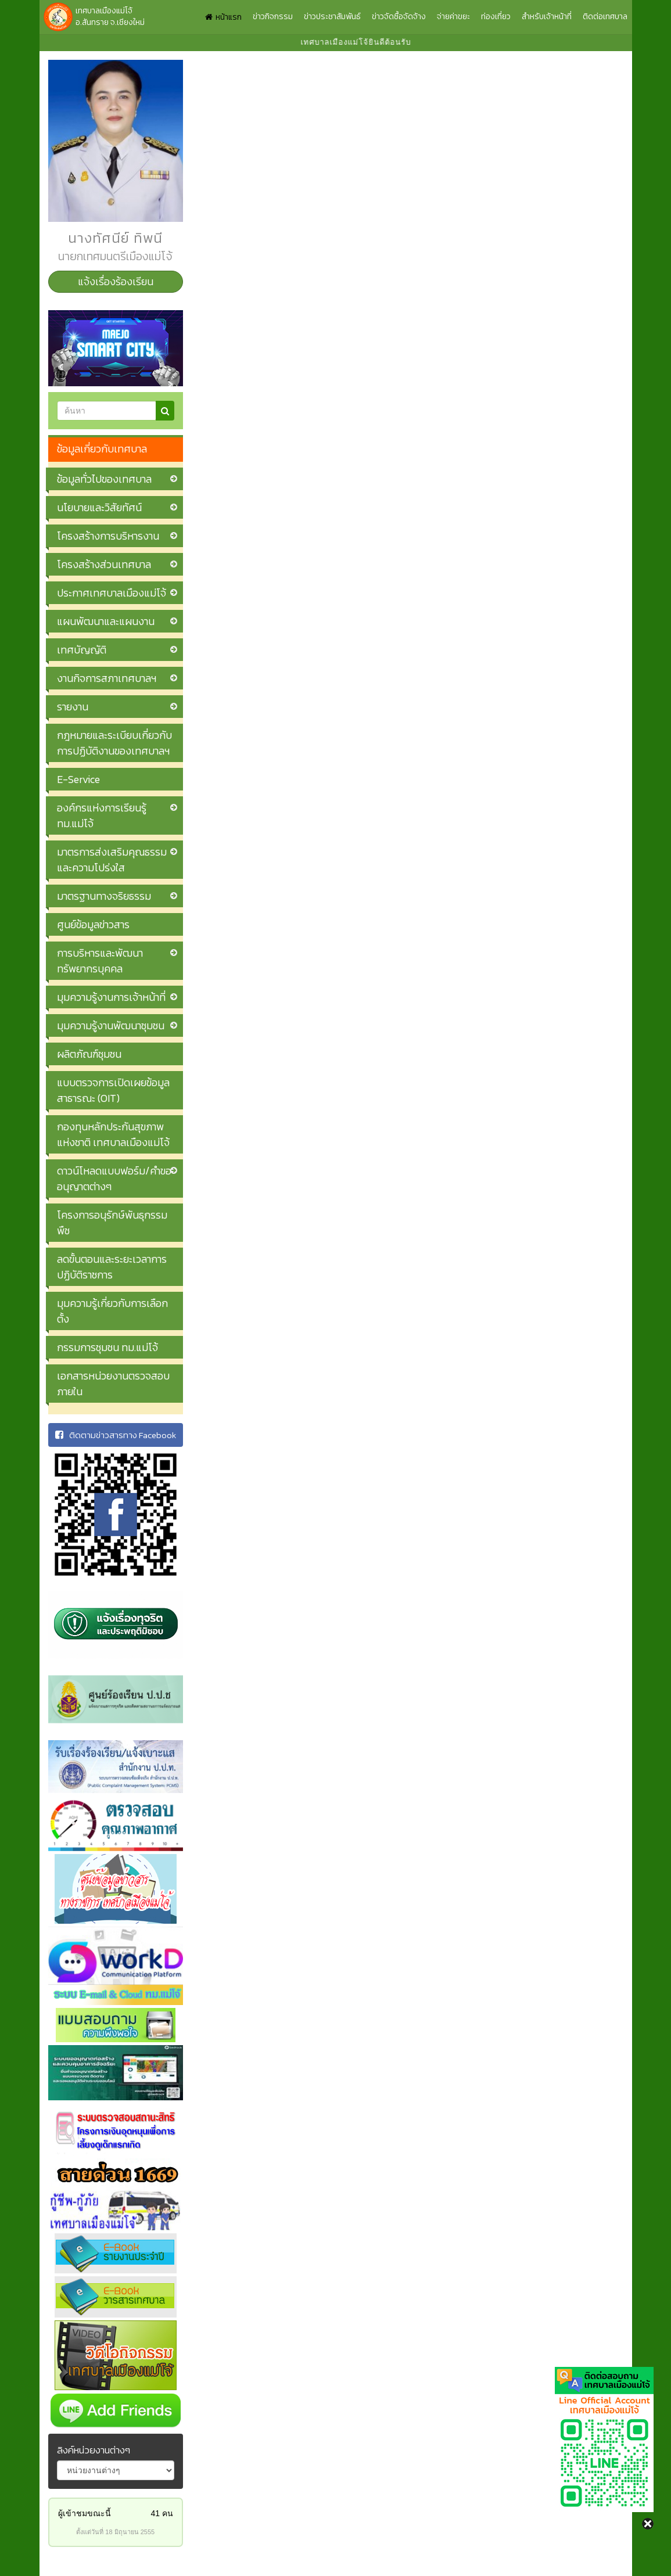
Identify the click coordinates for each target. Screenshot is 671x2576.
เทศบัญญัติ (81, 650)
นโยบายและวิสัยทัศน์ (99, 507)
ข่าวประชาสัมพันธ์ (332, 16)
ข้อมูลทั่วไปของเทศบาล (104, 479)
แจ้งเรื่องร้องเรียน (115, 281)
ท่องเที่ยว (496, 16)
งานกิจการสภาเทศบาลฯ (106, 678)
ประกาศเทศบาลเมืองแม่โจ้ (111, 593)
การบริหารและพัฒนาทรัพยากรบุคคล (100, 960)
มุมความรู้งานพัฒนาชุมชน (110, 1025)
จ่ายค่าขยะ (453, 16)
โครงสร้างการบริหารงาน (108, 536)
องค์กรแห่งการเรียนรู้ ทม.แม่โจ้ (101, 815)
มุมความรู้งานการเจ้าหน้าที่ (111, 997)
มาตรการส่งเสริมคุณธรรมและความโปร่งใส (112, 859)
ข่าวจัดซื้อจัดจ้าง (399, 16)
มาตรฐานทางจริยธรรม (104, 896)
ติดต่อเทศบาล (605, 16)
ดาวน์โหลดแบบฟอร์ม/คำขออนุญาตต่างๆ (114, 1178)
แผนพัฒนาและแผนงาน (106, 621)
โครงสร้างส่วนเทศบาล (104, 564)
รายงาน (72, 706)
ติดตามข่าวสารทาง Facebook (115, 1435)
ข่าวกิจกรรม (273, 16)
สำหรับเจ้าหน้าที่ (547, 16)
